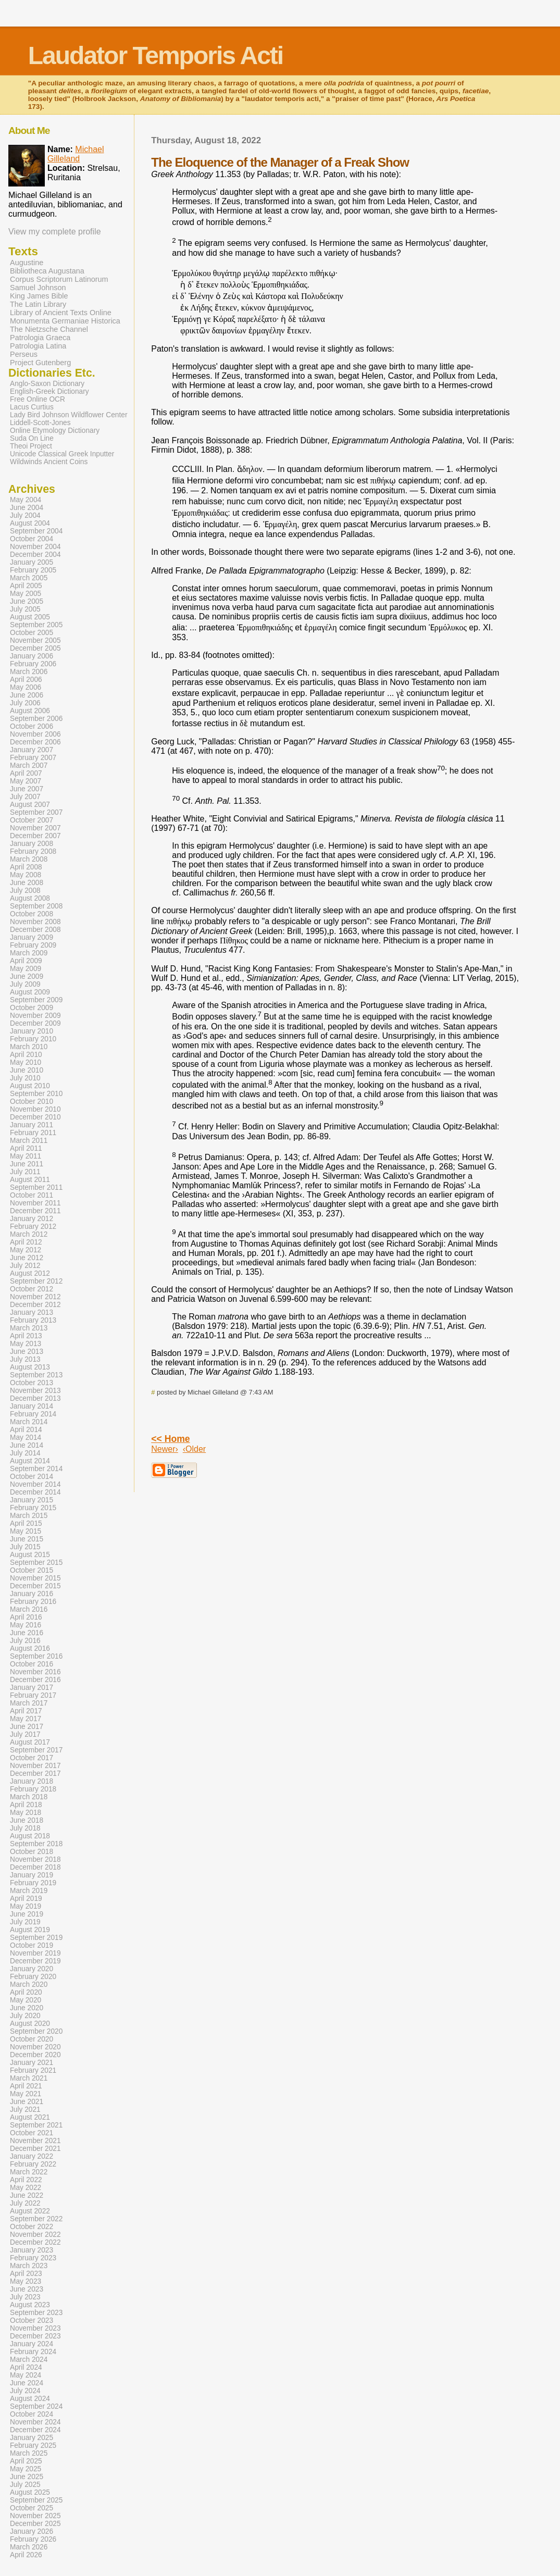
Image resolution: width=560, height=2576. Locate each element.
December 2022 (35, 2242)
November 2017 (35, 1766)
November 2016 (35, 1672)
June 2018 (26, 1820)
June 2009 (26, 976)
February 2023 (33, 2258)
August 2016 (30, 1648)
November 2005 (35, 640)
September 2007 (36, 812)
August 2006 (30, 711)
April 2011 (26, 1148)
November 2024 (35, 2422)
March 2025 (28, 2453)
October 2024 (31, 2414)
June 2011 (26, 1164)
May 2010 (25, 1062)
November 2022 (35, 2234)
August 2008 (30, 898)
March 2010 (28, 1047)
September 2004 (36, 531)
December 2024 (35, 2430)
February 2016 (33, 1602)
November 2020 (35, 2047)
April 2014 (26, 1430)
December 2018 (35, 1867)
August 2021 (30, 2117)
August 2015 (30, 1555)
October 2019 (31, 1945)
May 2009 (25, 969)
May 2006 (25, 687)
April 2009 (26, 961)
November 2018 (35, 1859)
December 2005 (35, 648)
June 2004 (26, 508)
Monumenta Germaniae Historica (65, 321)
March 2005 (28, 578)
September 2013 (36, 1375)
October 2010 (31, 1101)
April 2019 (26, 1898)
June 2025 (26, 2477)
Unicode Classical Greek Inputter (62, 454)
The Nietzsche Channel (49, 329)
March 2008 (28, 859)
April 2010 (26, 1055)
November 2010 (35, 1109)
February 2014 (33, 1414)
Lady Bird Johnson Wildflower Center (68, 415)
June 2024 (26, 2383)
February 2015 (33, 1508)
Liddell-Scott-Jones (40, 423)
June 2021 (26, 2102)
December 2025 (35, 2524)
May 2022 (25, 2188)
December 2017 (35, 1773)
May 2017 (25, 1719)
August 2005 (30, 617)
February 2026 (33, 2539)
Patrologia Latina (38, 346)
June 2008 (26, 883)
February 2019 (33, 1883)
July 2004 (25, 515)
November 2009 (35, 1015)
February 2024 (33, 2352)
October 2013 (31, 1383)
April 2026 (26, 2555)
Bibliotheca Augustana (47, 271)
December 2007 (35, 836)
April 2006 (26, 679)
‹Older (194, 1449)
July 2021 (25, 2109)
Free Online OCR (37, 399)
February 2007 (33, 758)
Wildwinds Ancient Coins (49, 462)
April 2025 (26, 2461)
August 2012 (30, 1273)
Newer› (164, 1449)
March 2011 (28, 1140)
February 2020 (33, 1977)
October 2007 (31, 820)
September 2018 (36, 1844)
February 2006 (33, 664)
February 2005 (33, 570)
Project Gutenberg (40, 362)
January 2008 (31, 844)
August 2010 (30, 1086)
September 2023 (36, 2313)
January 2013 (31, 1312)
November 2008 (35, 922)
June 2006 (26, 695)
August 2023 (30, 2305)
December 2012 (35, 1305)
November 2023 (35, 2328)
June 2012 (26, 1258)
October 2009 (31, 1008)
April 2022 (26, 2180)
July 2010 (25, 1078)
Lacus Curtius (32, 407)
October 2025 (31, 2508)
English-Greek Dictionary (49, 391)
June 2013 (26, 1351)
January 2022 (31, 2156)
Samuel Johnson (38, 287)
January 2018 (31, 1781)
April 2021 (26, 2086)
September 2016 (36, 1656)
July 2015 (25, 1547)
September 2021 (36, 2125)
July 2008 (25, 890)
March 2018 (28, 1797)
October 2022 (31, 2227)
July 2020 (25, 2016)
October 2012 (31, 1289)
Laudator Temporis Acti (155, 55)
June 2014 (26, 1445)
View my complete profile (54, 231)
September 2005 (36, 625)
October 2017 (31, 1758)
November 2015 (35, 1578)
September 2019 (36, 1938)
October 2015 (31, 1570)
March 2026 (28, 2547)
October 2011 (31, 1195)
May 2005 (25, 594)
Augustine (26, 262)
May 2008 (25, 875)
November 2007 (35, 828)
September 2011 (36, 1187)
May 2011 (25, 1156)
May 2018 (25, 1812)
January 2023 (31, 2250)
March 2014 (28, 1422)
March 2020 (28, 1984)
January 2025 (31, 2438)
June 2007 (26, 789)
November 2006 (35, 734)
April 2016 (26, 1617)
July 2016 (25, 1641)
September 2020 (36, 2031)
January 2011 (31, 1125)
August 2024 (30, 2399)
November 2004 (35, 547)
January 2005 (31, 562)
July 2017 (25, 1734)
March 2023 (28, 2266)
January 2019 (31, 1875)
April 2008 (26, 867)
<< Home (170, 1439)
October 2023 (31, 2320)
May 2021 (25, 2094)
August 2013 (30, 1367)
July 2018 (25, 1828)
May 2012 (25, 1250)
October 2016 (31, 1664)
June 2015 (26, 1539)
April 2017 (26, 1711)
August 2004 (30, 523)
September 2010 (36, 1094)
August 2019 (30, 1930)
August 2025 (30, 2492)
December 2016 (35, 1680)
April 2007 (26, 773)
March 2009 (28, 953)
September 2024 (36, 2406)
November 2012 (35, 1297)
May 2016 (25, 1625)
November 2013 (35, 1391)
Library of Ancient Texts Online (60, 312)
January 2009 (31, 937)
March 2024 (28, 2359)
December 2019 (35, 1961)
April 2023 (26, 2274)
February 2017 (33, 1695)
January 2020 (31, 1969)
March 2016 (28, 1609)
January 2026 (31, 2531)
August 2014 (30, 1461)
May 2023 (25, 2281)
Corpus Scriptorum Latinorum (59, 279)
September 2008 (36, 906)
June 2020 (26, 2008)
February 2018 (33, 1789)
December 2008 (35, 930)
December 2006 (35, 742)
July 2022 (25, 2203)
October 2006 (31, 726)
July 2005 (25, 609)
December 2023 (35, 2336)
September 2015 (36, 1562)
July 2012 (25, 1266)
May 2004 (25, 500)
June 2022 (26, 2195)
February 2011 (33, 1133)
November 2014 (35, 1484)
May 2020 (25, 2000)
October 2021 (31, 2133)
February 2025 (33, 2445)
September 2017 (36, 1750)
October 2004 (31, 539)
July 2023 (25, 2297)
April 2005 (26, 586)
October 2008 (31, 914)
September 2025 (36, 2500)
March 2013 (28, 1328)
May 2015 (25, 1531)
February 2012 (33, 1226)
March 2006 (28, 672)
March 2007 (28, 765)
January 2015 (31, 1500)
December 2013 (35, 1398)
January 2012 (31, 1219)
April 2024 (26, 2367)
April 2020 (26, 1992)
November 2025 (35, 2516)
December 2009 (35, 1023)
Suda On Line (32, 438)
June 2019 (26, 1914)
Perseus (24, 354)
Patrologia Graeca (40, 337)
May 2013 (25, 1344)
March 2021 (28, 2078)
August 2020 (30, 2023)
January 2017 (31, 1687)
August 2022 (30, 2211)
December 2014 (35, 1492)
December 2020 (35, 2055)
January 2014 (31, 1406)
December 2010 (35, 1117)
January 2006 (31, 656)
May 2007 (25, 781)
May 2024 (25, 2375)
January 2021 (31, 2063)
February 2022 (33, 2164)
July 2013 (25, 1359)
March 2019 (28, 1891)
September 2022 (36, 2219)
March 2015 (28, 1516)
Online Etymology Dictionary (54, 430)
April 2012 (26, 1242)
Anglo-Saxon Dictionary (47, 384)
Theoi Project (31, 446)
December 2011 (35, 1211)
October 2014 (31, 1476)
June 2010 (26, 1070)
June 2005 (26, 601)
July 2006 (25, 703)
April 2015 (26, 1523)
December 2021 (35, 2148)
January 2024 (31, 2344)
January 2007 (31, 750)
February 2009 (33, 945)
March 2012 (28, 1234)
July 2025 (25, 2484)
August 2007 (30, 804)
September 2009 (36, 1000)
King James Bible (39, 296)
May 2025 (25, 2469)
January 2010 (31, 1031)
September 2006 (36, 719)
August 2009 (30, 992)
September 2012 (36, 1281)
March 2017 (28, 1703)
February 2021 (33, 2070)
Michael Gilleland (75, 154)
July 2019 (25, 1922)
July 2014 (25, 1453)
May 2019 (25, 1906)
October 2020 (31, 2039)
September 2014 (36, 1469)
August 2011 (30, 1180)
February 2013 (33, 1320)
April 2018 (26, 1805)
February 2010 (33, 1039)
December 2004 (35, 554)
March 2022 (28, 2172)
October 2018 (31, 1852)
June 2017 (26, 1727)
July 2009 (25, 984)
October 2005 (31, 633)
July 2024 (25, 2391)
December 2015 (35, 1586)
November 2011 (35, 1203)
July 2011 (25, 1172)
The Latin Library (38, 304)
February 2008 (33, 851)
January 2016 (31, 1594)
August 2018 (30, 1836)
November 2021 (35, 2141)
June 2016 (26, 1633)
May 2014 (25, 1437)
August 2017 (30, 1742)
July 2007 (25, 797)
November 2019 (35, 1953)
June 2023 (26, 2289)
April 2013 (26, 1336)
